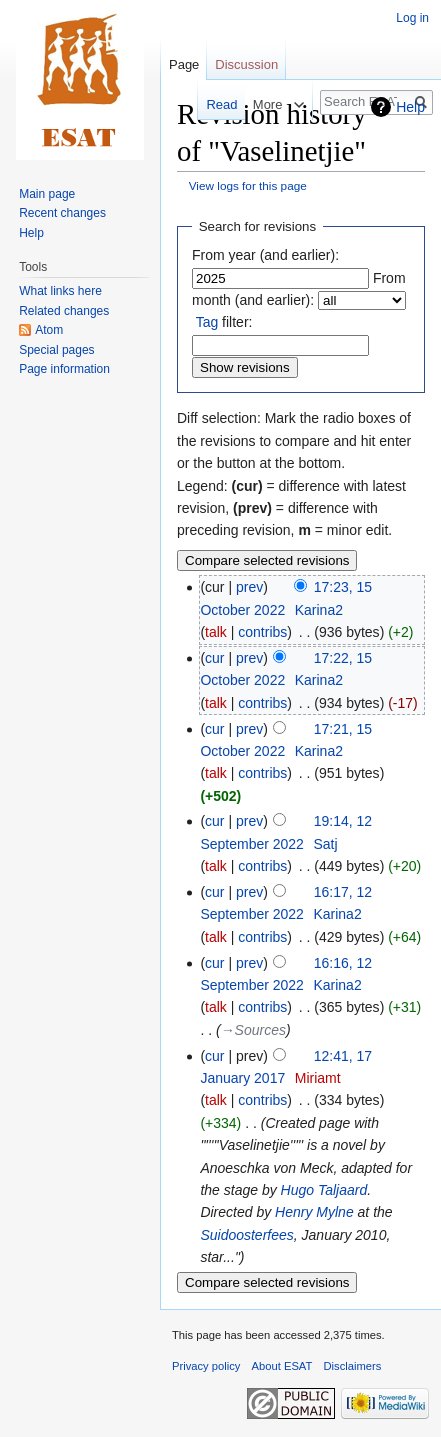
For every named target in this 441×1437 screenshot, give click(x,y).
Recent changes (62, 213)
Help (410, 107)
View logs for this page (248, 185)
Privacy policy (206, 1366)
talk (216, 632)
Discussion (246, 64)
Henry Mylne (314, 1212)
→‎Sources (253, 1030)
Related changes (64, 311)
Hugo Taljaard (324, 1190)
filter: (224, 322)
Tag (207, 322)
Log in (412, 18)
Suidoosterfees (246, 1235)
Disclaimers (353, 1366)
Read (210, 104)
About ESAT (282, 1366)
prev (249, 587)
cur (214, 658)
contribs (262, 632)
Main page (47, 194)
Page (184, 64)
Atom (49, 330)
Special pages (56, 350)
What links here (60, 291)
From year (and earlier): (265, 255)
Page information (64, 369)
